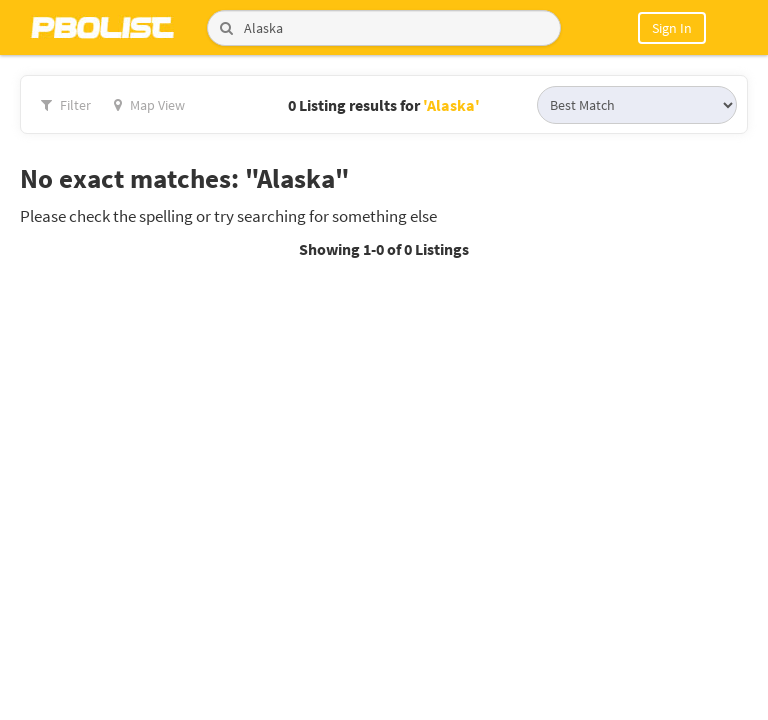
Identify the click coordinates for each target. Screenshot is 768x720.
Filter (66, 105)
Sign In (672, 28)
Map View (149, 105)
